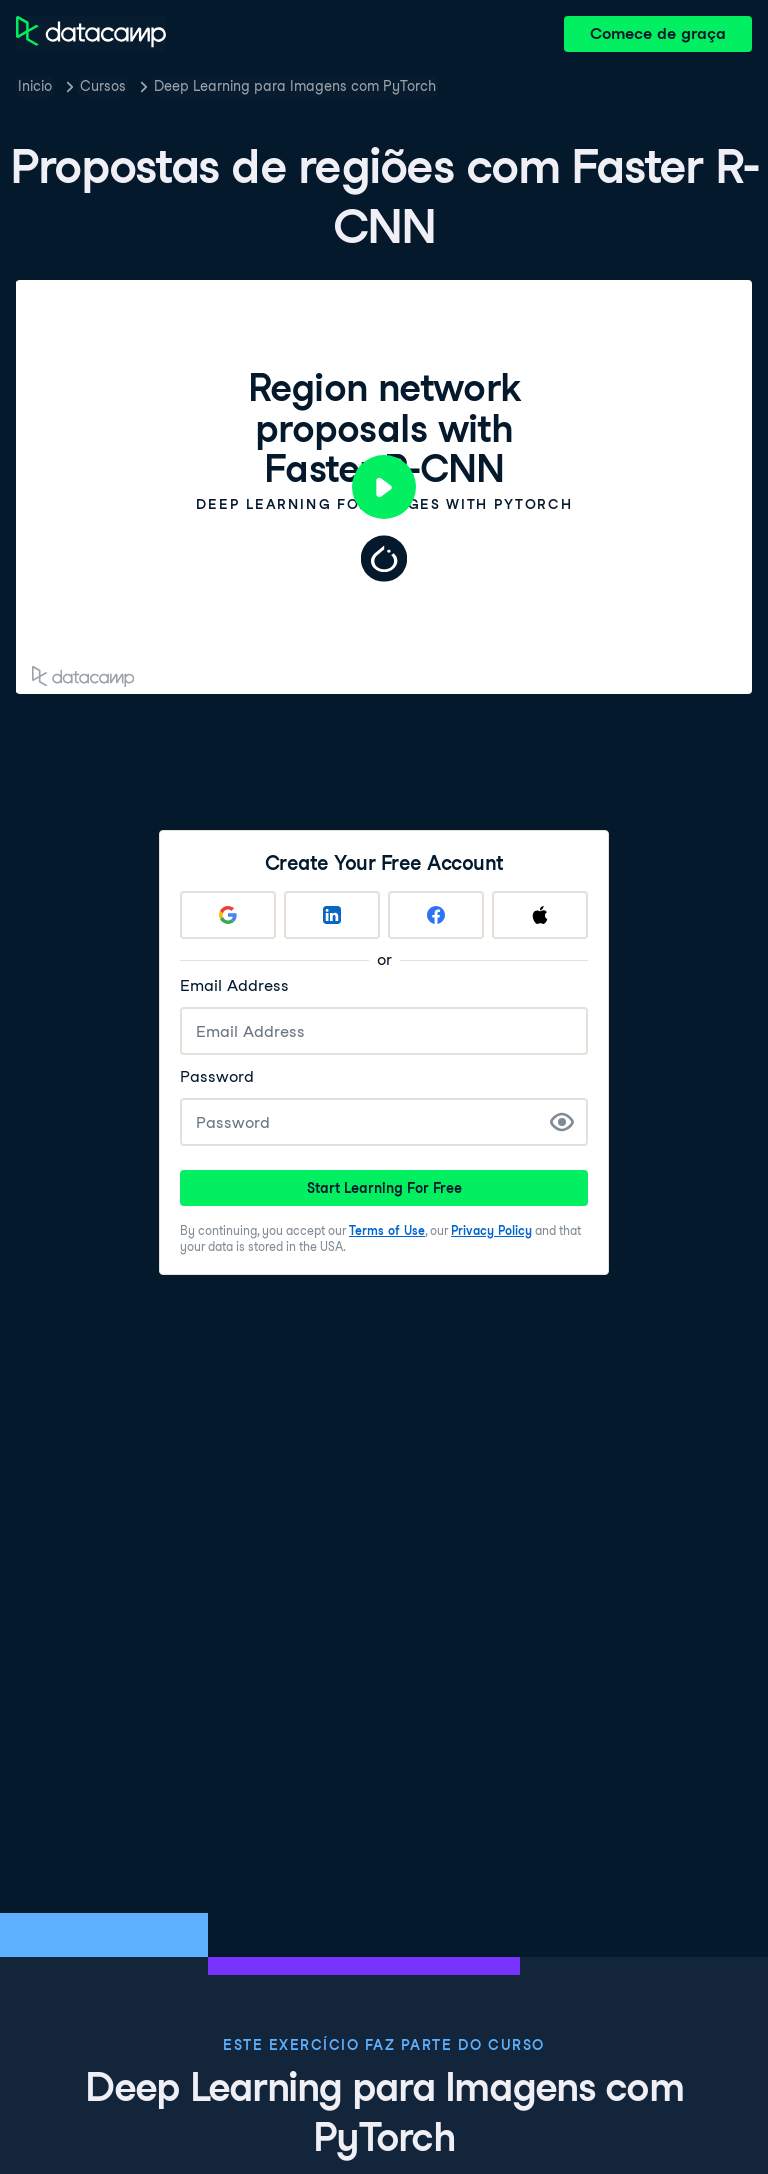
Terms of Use (387, 1230)
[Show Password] (562, 1122)
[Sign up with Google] (228, 915)
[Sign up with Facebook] (436, 915)
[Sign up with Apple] (540, 915)
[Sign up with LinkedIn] (332, 915)
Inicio (35, 86)
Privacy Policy (491, 1230)
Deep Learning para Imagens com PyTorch (295, 86)
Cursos (103, 86)
